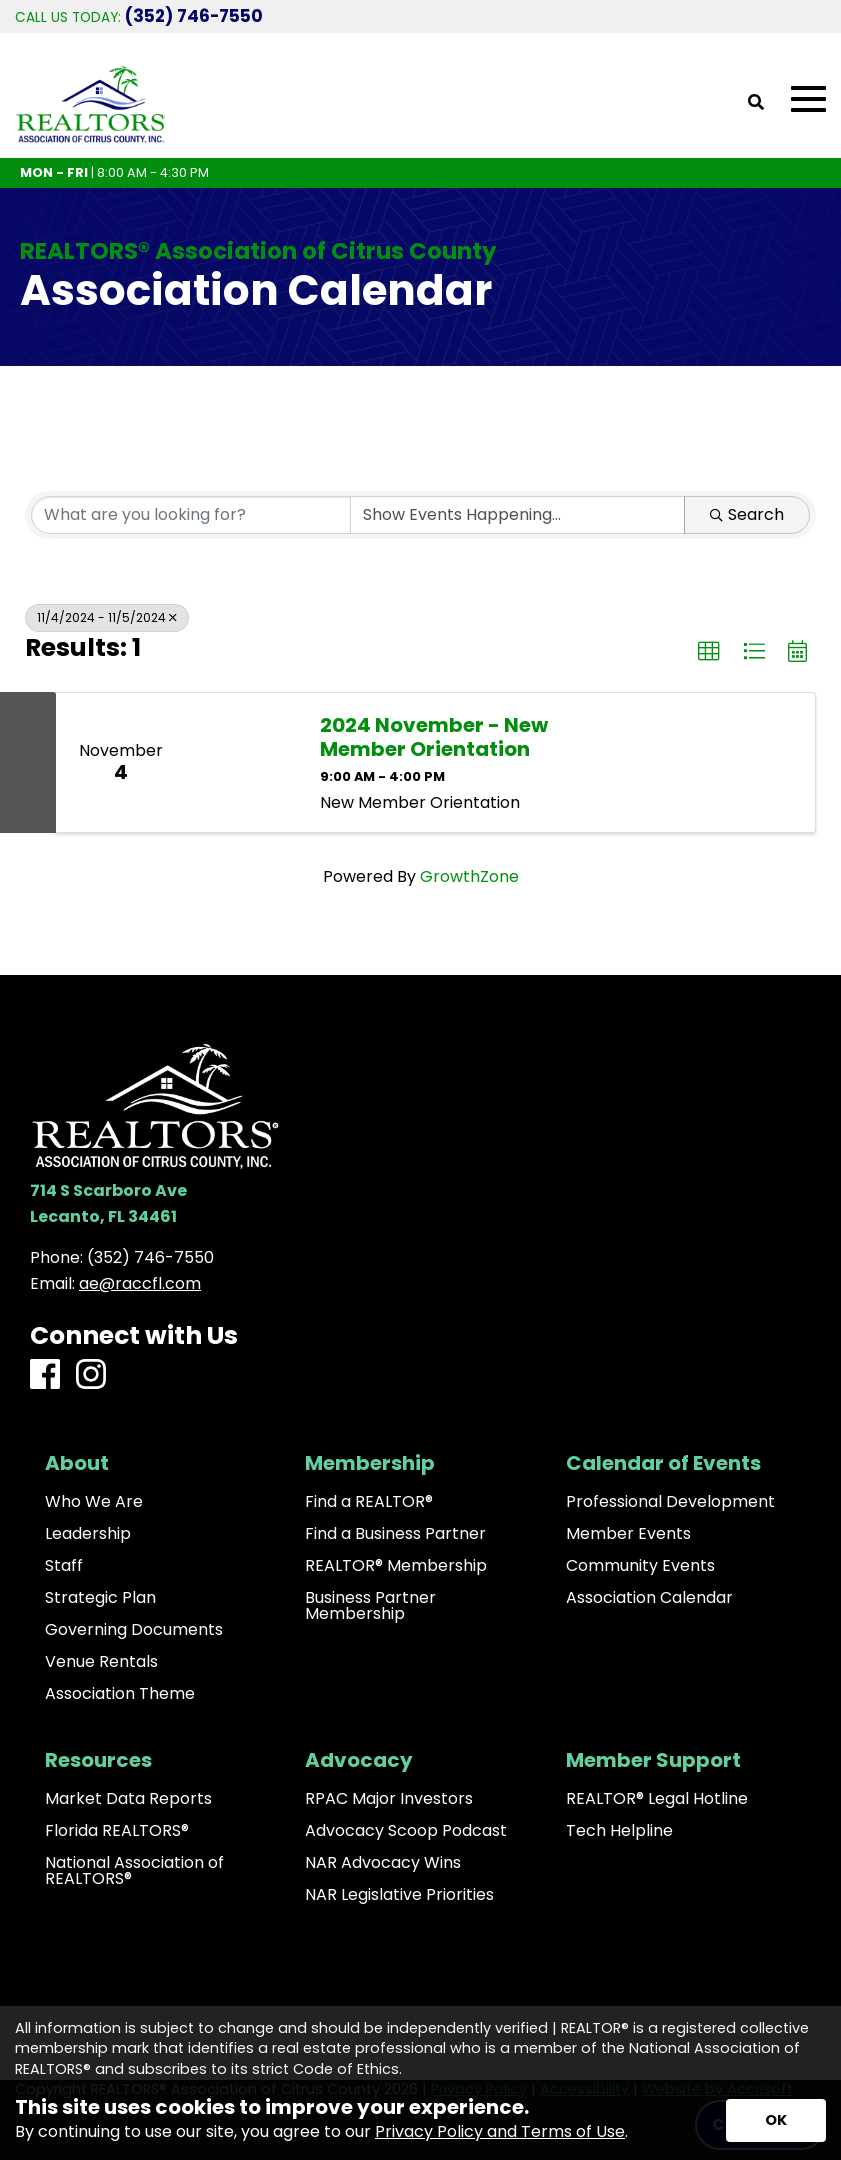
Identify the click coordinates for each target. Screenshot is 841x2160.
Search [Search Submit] (747, 514)
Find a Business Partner (395, 1534)
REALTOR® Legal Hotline (657, 1799)
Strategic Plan (100, 1598)
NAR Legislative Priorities (399, 1895)
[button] (709, 652)
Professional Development (670, 1502)
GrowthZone (469, 876)
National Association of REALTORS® (134, 1871)
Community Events (640, 1566)
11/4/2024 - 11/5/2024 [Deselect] (107, 617)
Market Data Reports (128, 1799)
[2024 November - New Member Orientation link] (243, 762)
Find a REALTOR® (369, 1502)
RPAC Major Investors (389, 1799)
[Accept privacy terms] (776, 2120)
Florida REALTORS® (117, 1831)
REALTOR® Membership (396, 1566)
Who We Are (94, 1502)
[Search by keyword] (191, 515)
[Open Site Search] (756, 103)
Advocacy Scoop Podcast (406, 1831)
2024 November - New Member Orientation (434, 737)
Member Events (628, 1534)
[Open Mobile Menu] (808, 99)
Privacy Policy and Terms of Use (500, 2131)
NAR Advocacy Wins (383, 1863)
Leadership (88, 1534)
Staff (64, 1566)
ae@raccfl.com (140, 1283)
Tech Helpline (619, 1831)
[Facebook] (45, 1375)
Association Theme (120, 1694)
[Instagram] (91, 1375)
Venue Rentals (101, 1662)
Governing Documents (134, 1630)
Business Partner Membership (370, 1606)
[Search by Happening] (518, 515)
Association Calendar (649, 1598)
